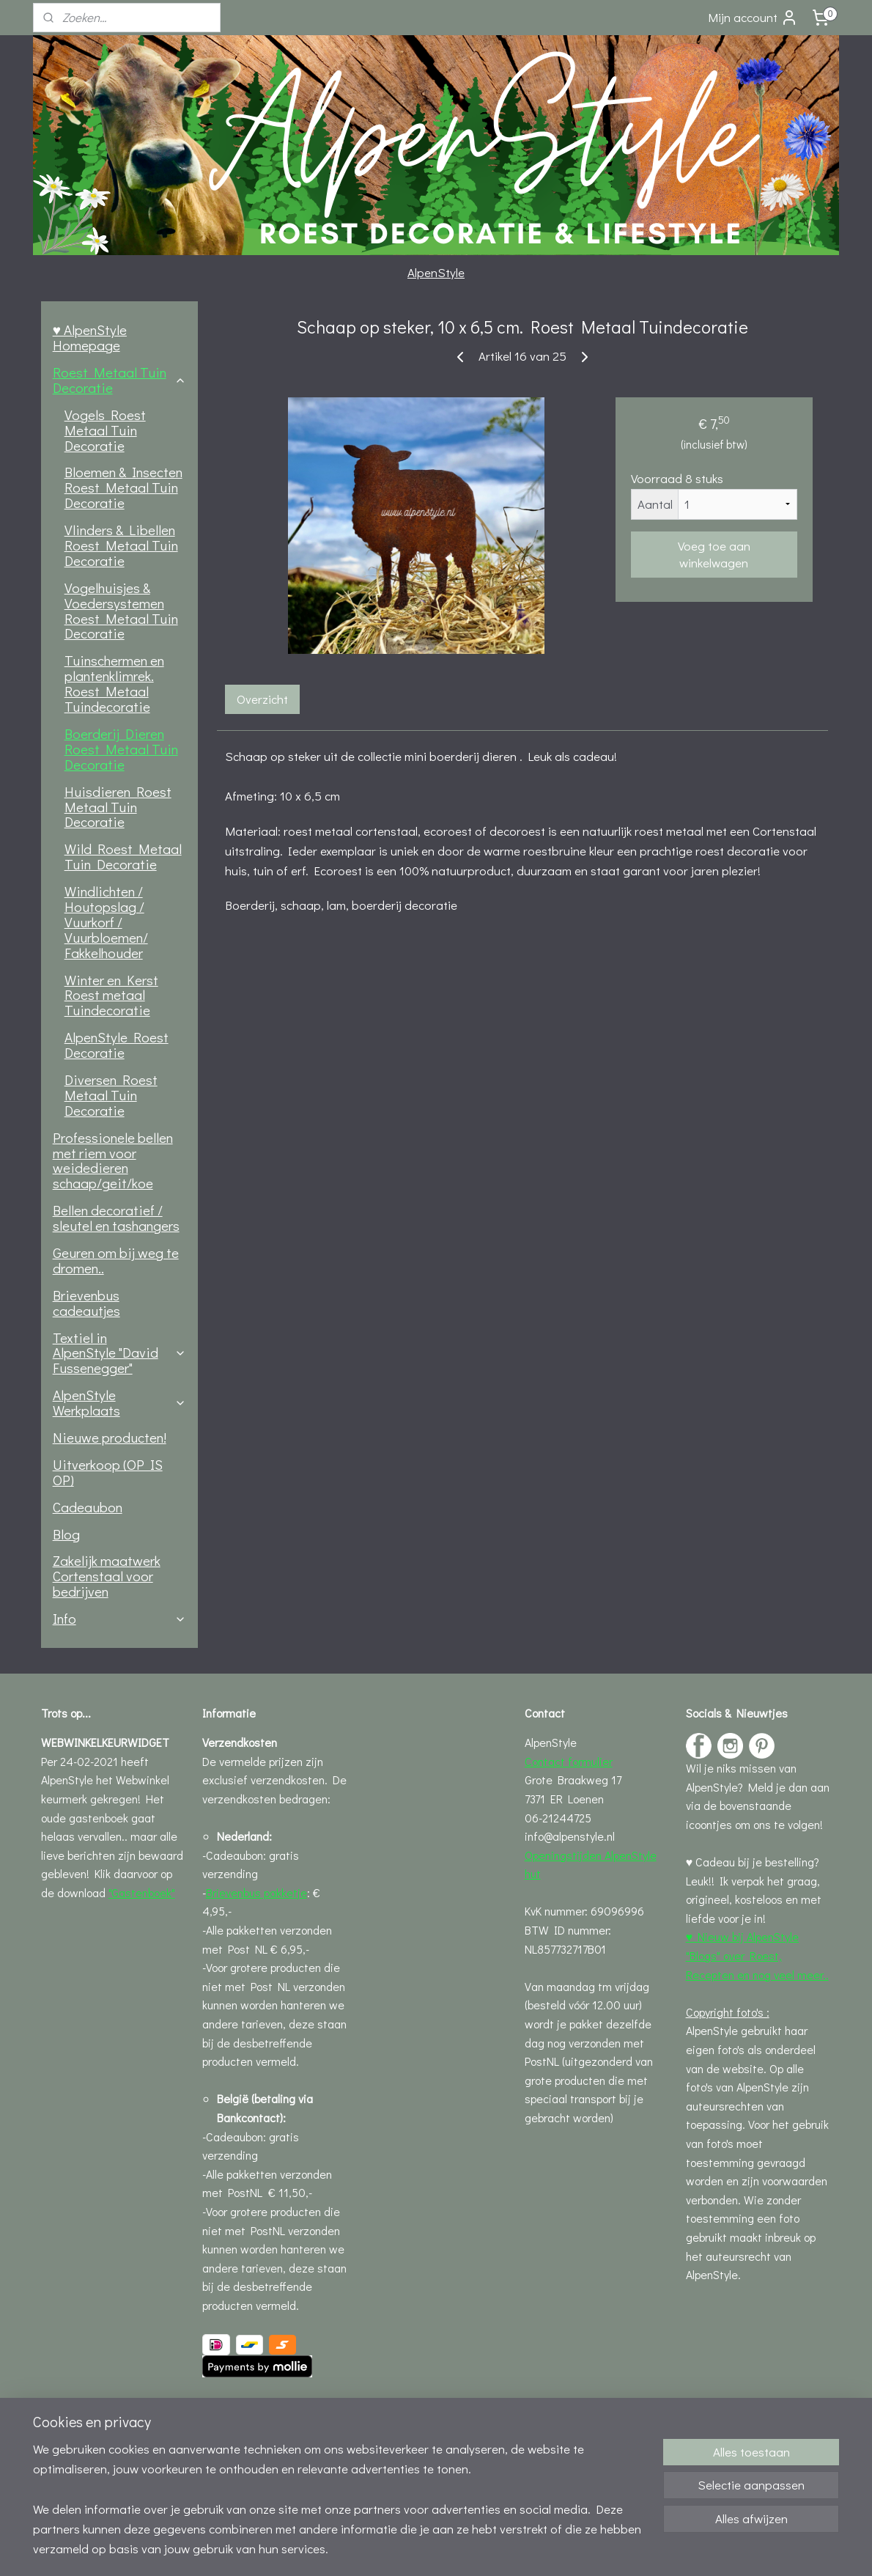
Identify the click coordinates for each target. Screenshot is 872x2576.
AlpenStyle (436, 272)
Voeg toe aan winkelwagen (714, 554)
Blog (66, 1534)
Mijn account (753, 17)
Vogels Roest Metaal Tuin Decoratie (105, 430)
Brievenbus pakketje (256, 1892)
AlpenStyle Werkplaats (119, 1402)
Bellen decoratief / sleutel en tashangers (116, 1217)
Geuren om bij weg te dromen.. (116, 1260)
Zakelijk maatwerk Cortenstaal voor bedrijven (106, 1575)
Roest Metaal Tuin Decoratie (119, 380)
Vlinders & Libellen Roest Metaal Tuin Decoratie (121, 545)
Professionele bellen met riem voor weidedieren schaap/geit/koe (113, 1160)
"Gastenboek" (141, 1892)
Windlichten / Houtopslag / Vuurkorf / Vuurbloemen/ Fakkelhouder (106, 922)
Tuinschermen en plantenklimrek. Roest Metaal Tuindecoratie (114, 683)
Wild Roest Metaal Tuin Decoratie (123, 856)
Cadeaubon (87, 1507)
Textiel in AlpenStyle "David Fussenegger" (119, 1352)
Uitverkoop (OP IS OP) (108, 1472)
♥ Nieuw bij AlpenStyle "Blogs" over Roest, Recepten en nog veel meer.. (757, 1955)
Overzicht (261, 699)
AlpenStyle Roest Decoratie (116, 1044)
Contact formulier (569, 1761)
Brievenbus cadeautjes (86, 1303)
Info (119, 1618)
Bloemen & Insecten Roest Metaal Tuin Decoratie (123, 487)
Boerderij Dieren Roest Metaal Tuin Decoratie (121, 748)
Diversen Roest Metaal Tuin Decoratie (111, 1094)
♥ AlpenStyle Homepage (90, 337)
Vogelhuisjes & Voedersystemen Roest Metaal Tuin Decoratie (121, 610)
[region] (339, 2507)
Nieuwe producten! (109, 1437)
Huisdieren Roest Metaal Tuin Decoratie (117, 806)
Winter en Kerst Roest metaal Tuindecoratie (111, 995)
